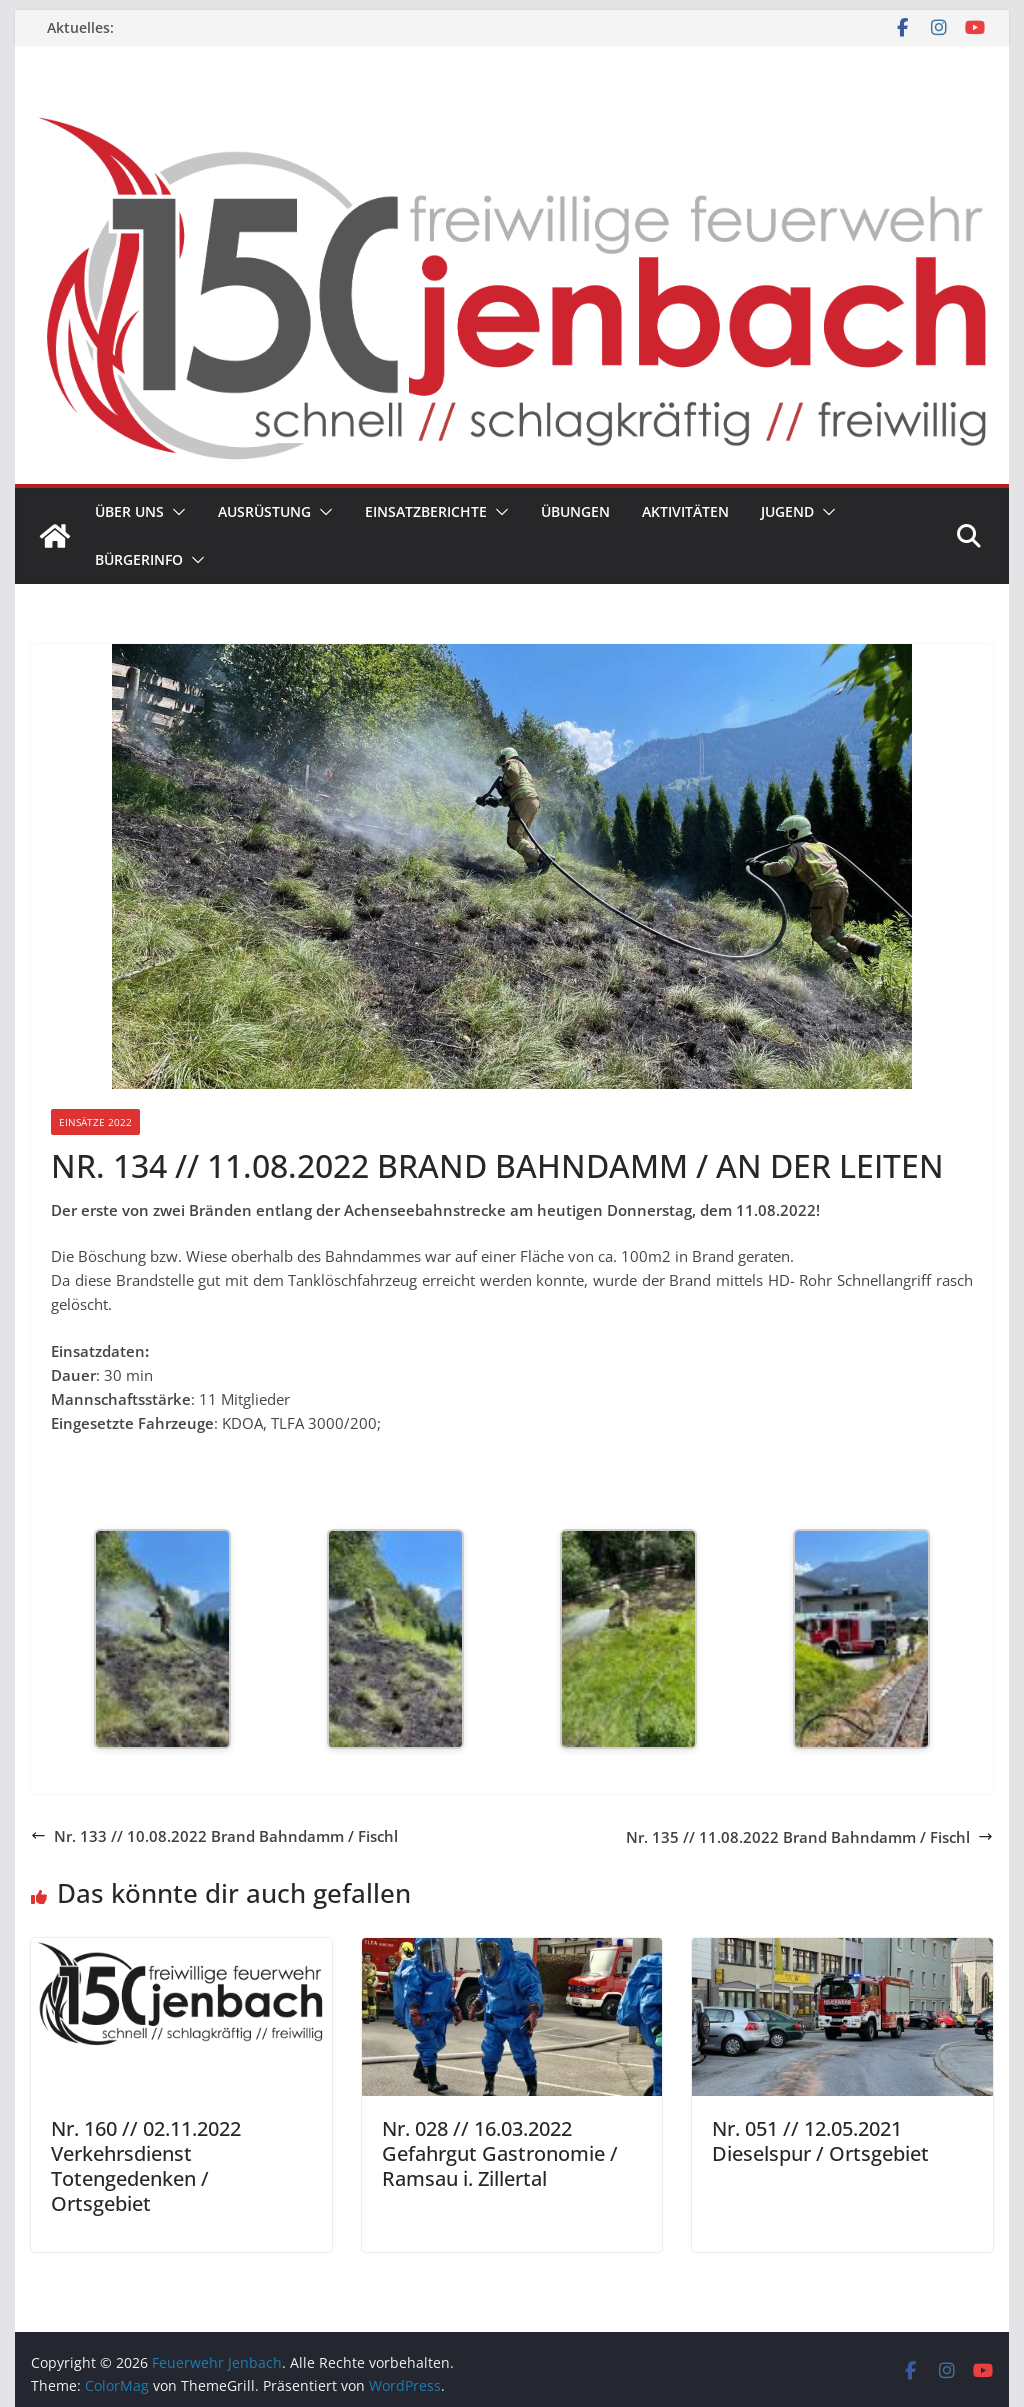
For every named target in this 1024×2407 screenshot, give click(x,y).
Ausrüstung (264, 511)
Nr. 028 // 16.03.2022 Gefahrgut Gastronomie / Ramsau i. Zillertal (500, 2153)
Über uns (129, 511)
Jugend (787, 511)
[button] (175, 512)
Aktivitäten (685, 511)
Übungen (575, 511)
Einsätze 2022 (95, 1122)
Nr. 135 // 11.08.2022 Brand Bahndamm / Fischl (809, 1837)
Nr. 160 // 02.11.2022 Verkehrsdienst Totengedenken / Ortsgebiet (146, 2166)
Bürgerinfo (139, 559)
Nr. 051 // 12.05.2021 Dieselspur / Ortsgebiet (820, 2141)
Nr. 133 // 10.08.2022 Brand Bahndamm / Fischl (214, 1836)
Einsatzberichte (426, 511)
